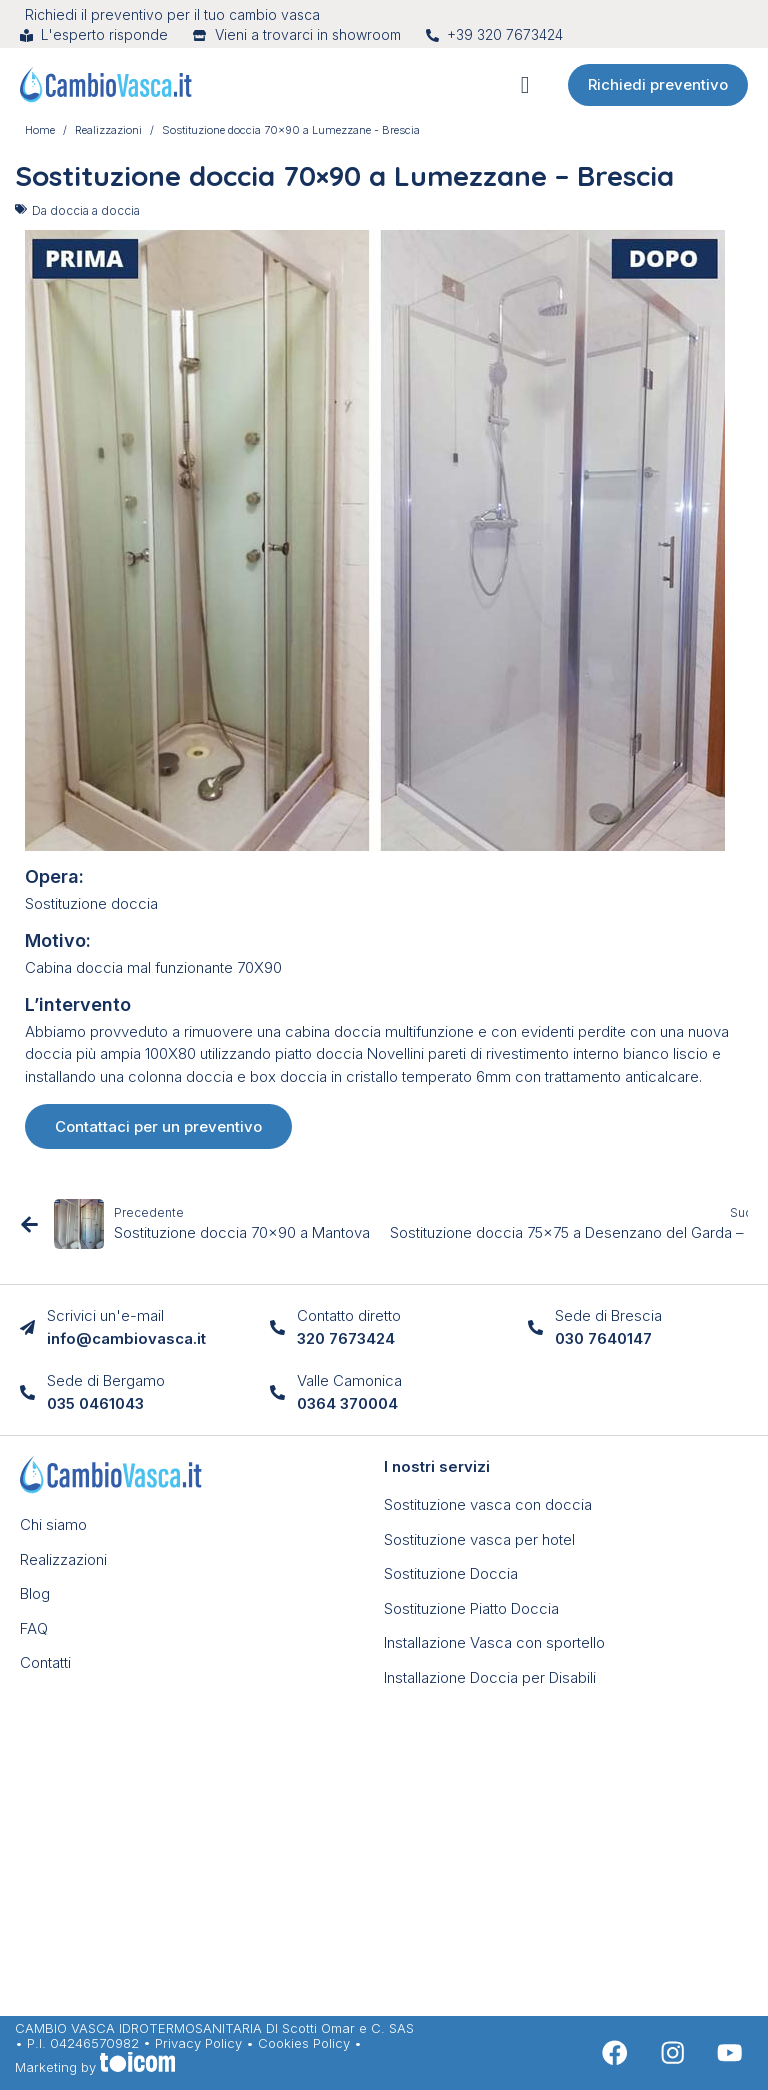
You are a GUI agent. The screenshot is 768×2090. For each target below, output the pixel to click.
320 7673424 (346, 1338)
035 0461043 (95, 1403)
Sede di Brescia (608, 1315)
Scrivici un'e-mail (105, 1315)
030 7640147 (603, 1338)
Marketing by (95, 2067)
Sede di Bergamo (106, 1380)
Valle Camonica (349, 1380)
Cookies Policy (304, 2043)
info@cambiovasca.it (126, 1338)
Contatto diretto (349, 1315)
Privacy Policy (198, 2043)
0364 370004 (347, 1403)
